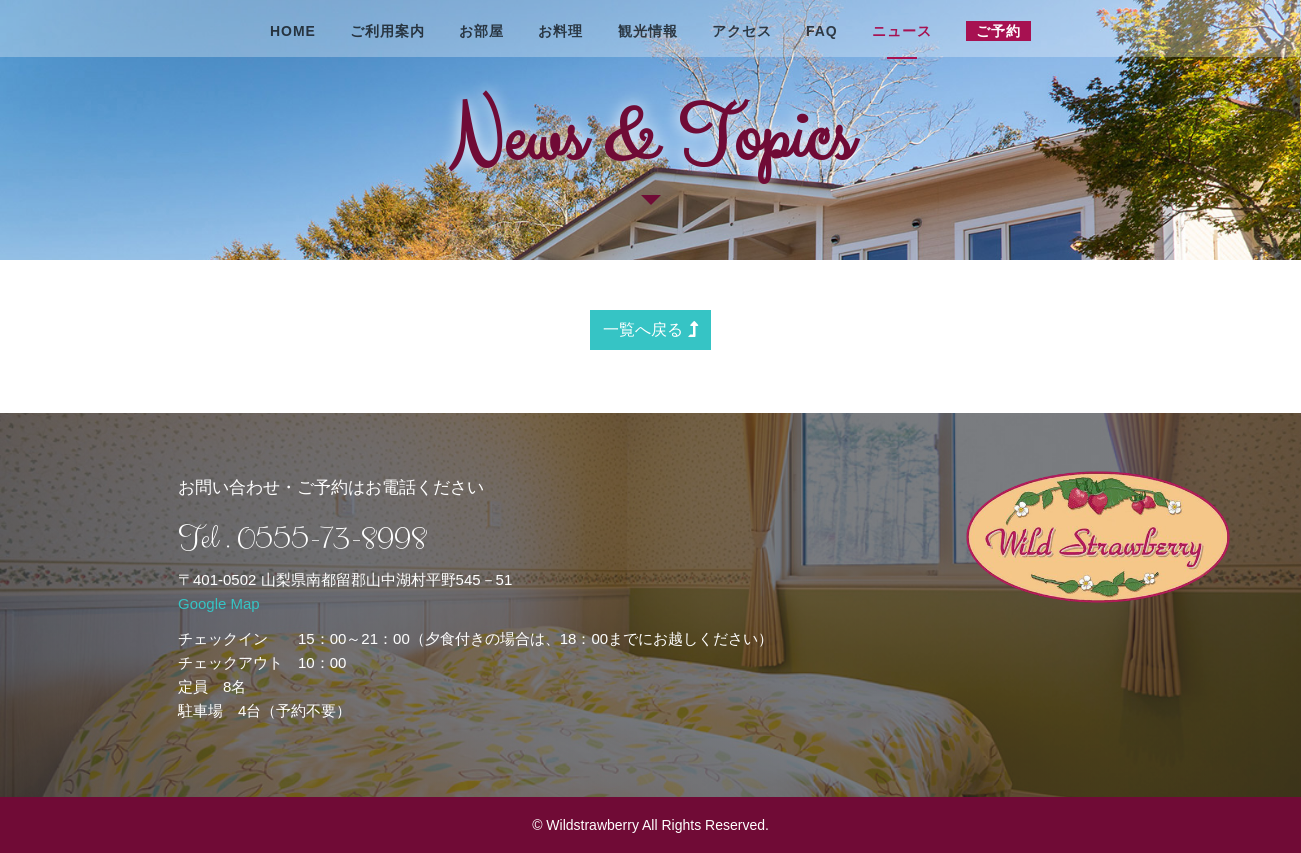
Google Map (219, 603)
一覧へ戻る (650, 329)
